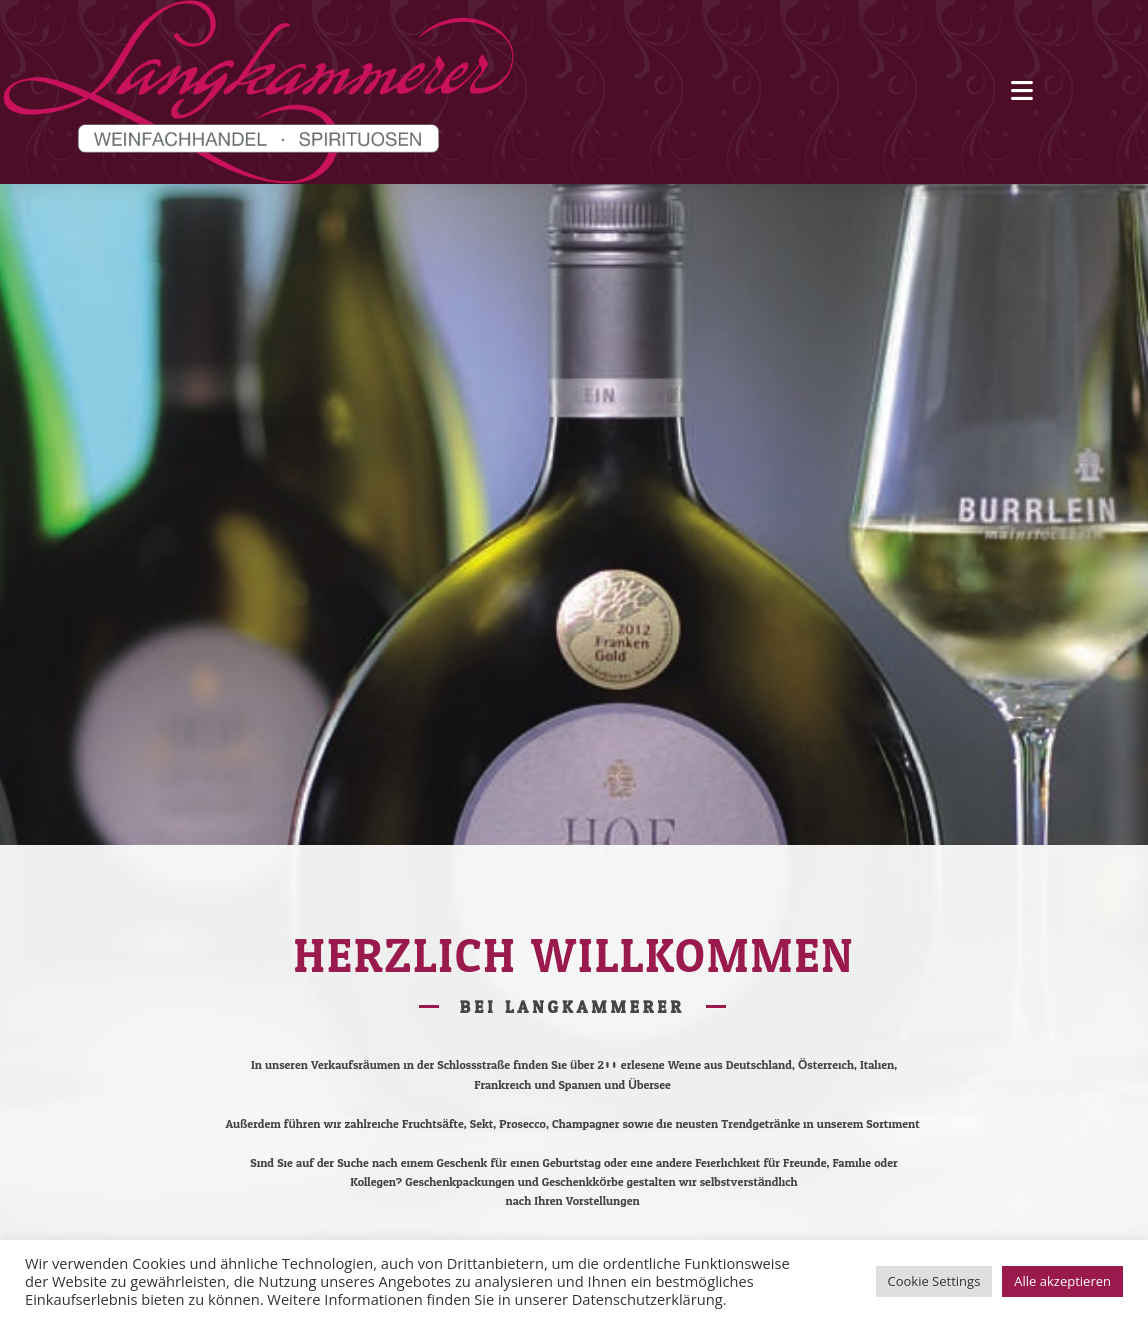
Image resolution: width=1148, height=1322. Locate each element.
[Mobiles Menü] (1022, 91)
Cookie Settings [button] (934, 1281)
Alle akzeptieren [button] (1062, 1281)
